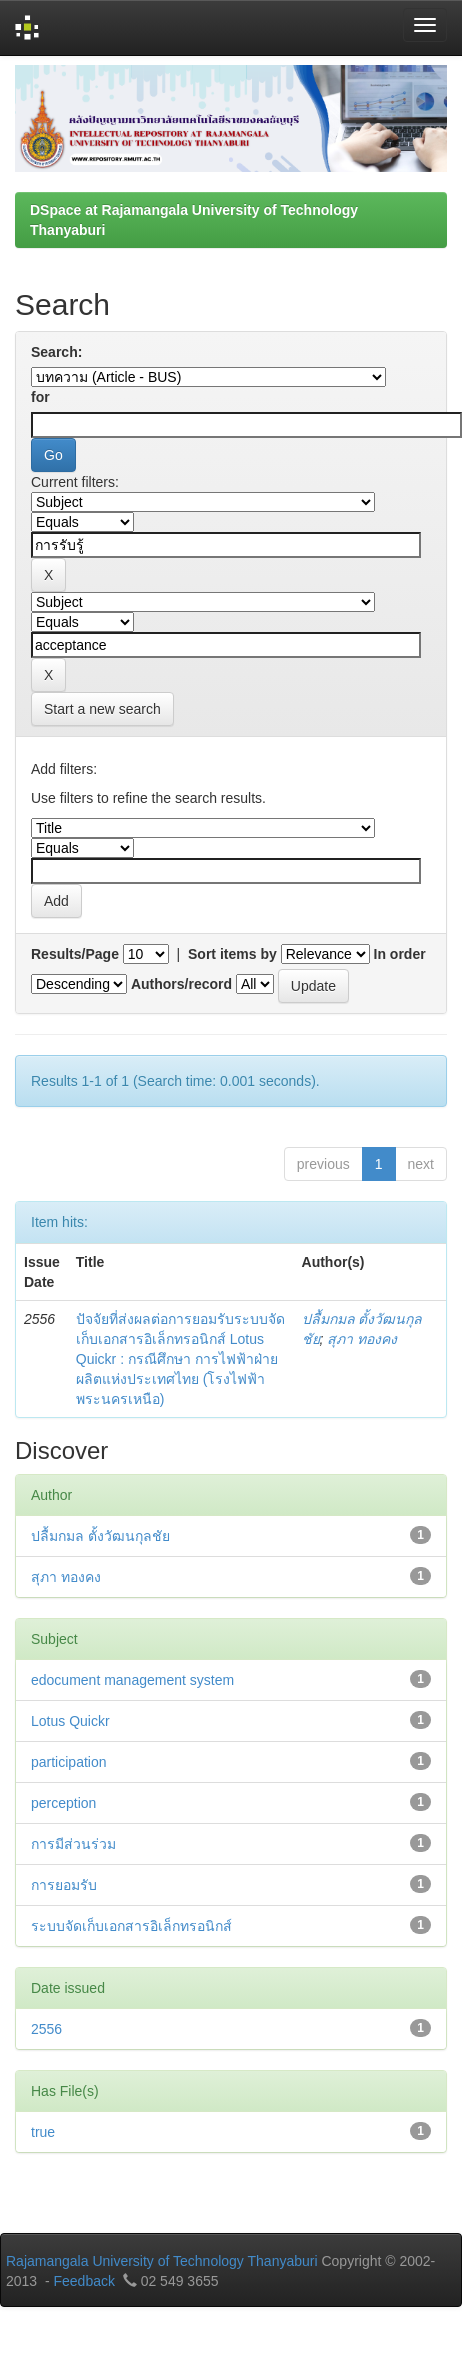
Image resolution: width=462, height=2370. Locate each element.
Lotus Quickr (70, 1721)
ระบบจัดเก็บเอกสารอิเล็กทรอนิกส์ (131, 1926)
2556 (46, 2029)
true (43, 2132)
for (40, 397)
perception (63, 1803)
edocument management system (132, 1680)
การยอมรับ (64, 1885)
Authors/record (181, 984)
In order (400, 954)
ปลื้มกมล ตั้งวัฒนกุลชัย (100, 1536)
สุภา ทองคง (362, 1339)
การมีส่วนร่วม (73, 1844)
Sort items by (232, 954)
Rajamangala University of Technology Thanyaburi (162, 2261)
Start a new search (102, 709)
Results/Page (75, 954)
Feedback (83, 2281)
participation (69, 1762)
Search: (56, 352)
